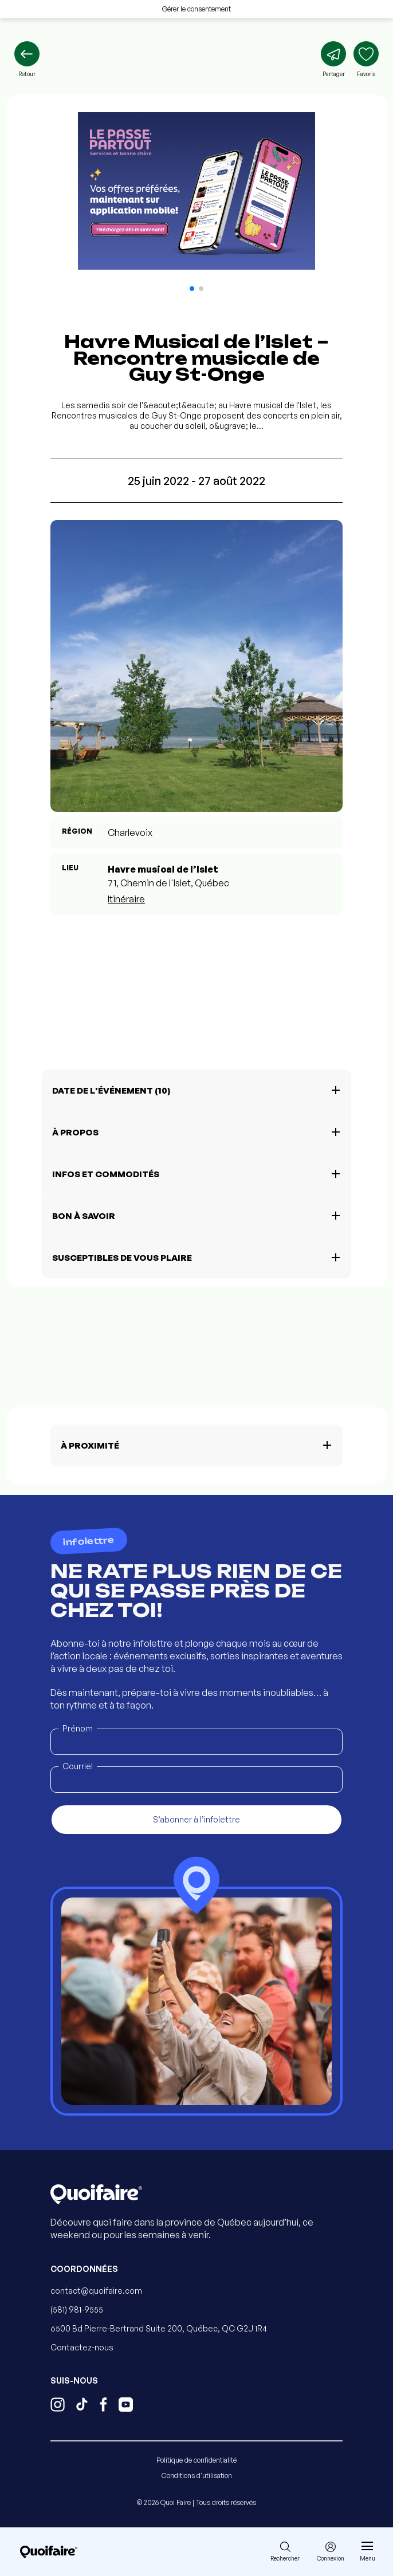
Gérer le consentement (196, 9)
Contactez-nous (81, 2347)
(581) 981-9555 (76, 2309)
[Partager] (333, 59)
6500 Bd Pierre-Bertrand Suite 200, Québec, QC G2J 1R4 (158, 2328)
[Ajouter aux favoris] (366, 59)
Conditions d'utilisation (197, 2475)
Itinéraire (126, 899)
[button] (192, 288)
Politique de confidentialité (196, 2460)
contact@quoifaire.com (96, 2290)
